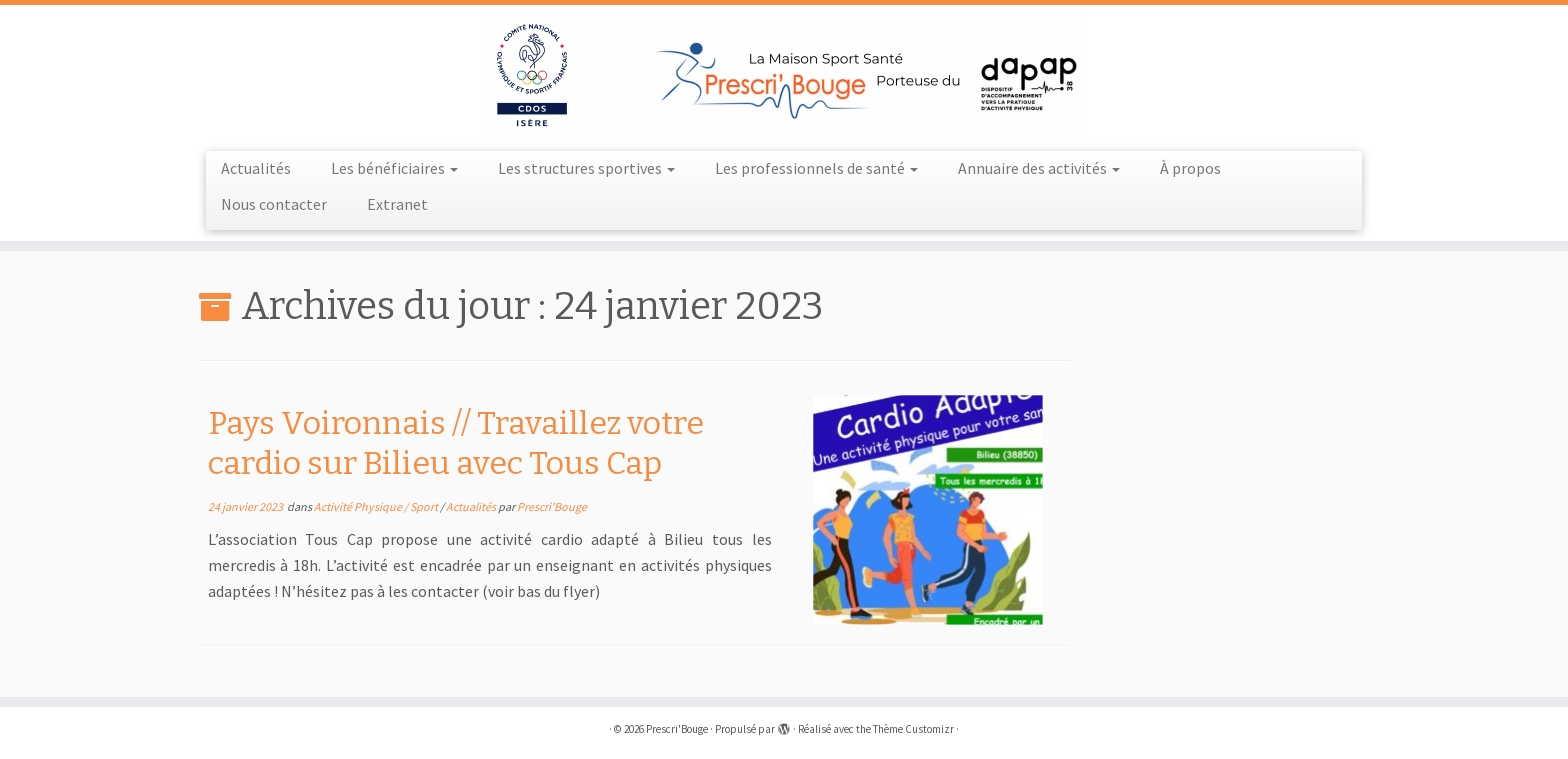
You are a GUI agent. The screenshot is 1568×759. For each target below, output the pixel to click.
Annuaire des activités (1039, 168)
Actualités (256, 168)
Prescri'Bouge (552, 506)
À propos (1190, 168)
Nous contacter (274, 204)
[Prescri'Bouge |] (784, 75)
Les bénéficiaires (394, 168)
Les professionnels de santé (816, 168)
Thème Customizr (913, 729)
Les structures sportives (586, 168)
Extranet (397, 204)
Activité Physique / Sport (377, 506)
